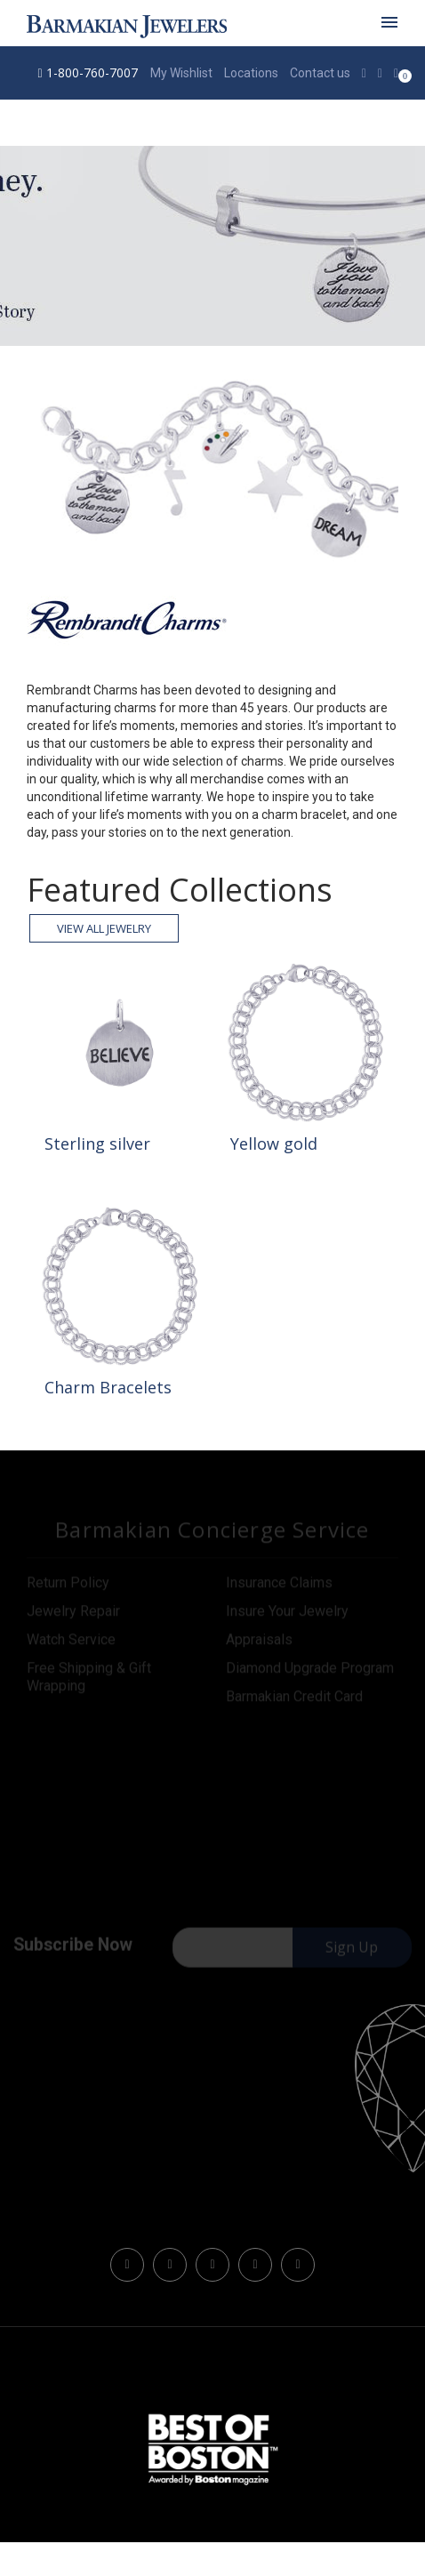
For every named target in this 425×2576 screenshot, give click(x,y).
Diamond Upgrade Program (310, 1670)
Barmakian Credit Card (294, 1698)
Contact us (320, 73)
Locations (251, 73)
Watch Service (71, 1641)
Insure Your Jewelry (287, 1613)
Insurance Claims (279, 1585)
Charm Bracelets (108, 1387)
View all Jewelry (104, 928)
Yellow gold (273, 1143)
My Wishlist (181, 73)
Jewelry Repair (73, 1613)
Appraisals (259, 1641)
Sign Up (351, 1950)
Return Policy (68, 1585)
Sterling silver (97, 1143)
